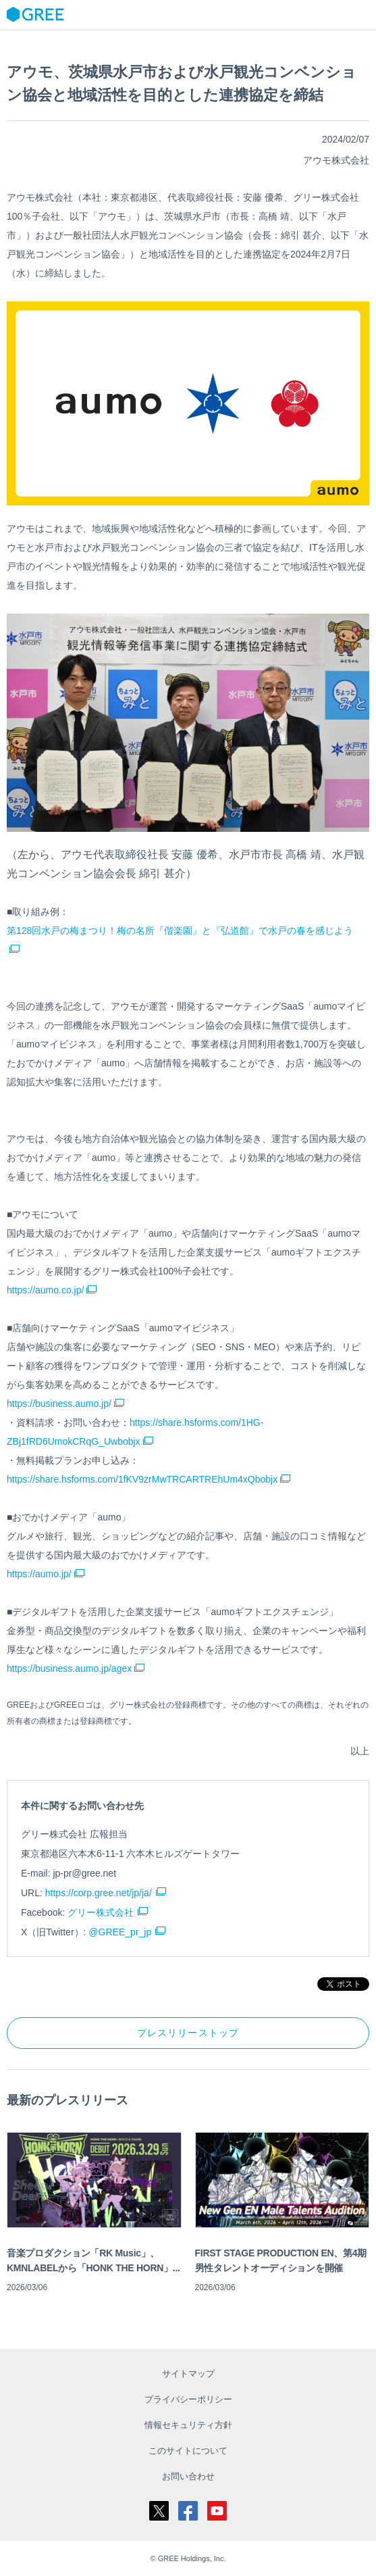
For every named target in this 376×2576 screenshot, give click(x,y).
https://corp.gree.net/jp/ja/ (98, 1892)
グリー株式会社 (101, 1912)
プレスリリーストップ (188, 2032)
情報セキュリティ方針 (188, 2425)
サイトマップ (188, 2374)
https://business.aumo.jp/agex (75, 1668)
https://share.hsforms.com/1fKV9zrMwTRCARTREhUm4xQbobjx (148, 1479)
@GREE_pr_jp (119, 1932)
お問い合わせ (188, 2476)
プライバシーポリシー (188, 2399)
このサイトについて (188, 2451)
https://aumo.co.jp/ (52, 1290)
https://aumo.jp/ (45, 1573)
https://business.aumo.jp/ (65, 1403)
